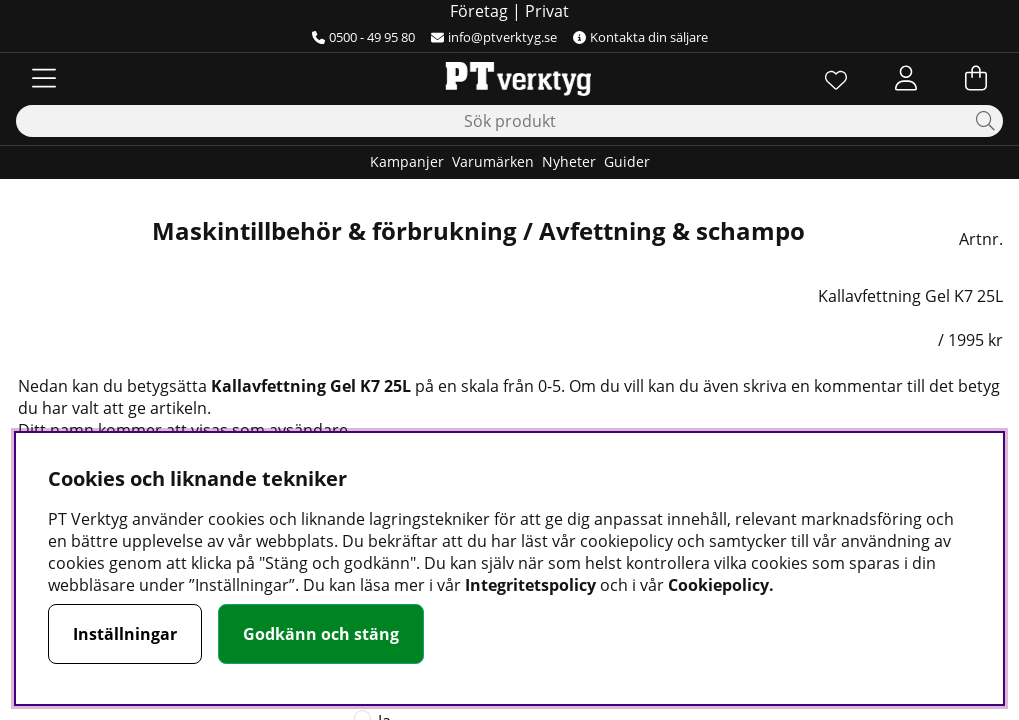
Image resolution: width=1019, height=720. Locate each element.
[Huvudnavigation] (44, 78)
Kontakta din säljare (640, 37)
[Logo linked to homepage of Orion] (509, 78)
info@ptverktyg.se (494, 37)
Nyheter (569, 161)
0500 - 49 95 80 (363, 37)
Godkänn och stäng (321, 634)
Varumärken (493, 161)
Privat (547, 11)
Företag (479, 11)
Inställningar (125, 634)
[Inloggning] (906, 78)
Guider (627, 161)
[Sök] (509, 121)
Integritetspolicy (530, 585)
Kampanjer (407, 161)
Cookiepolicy (718, 585)
